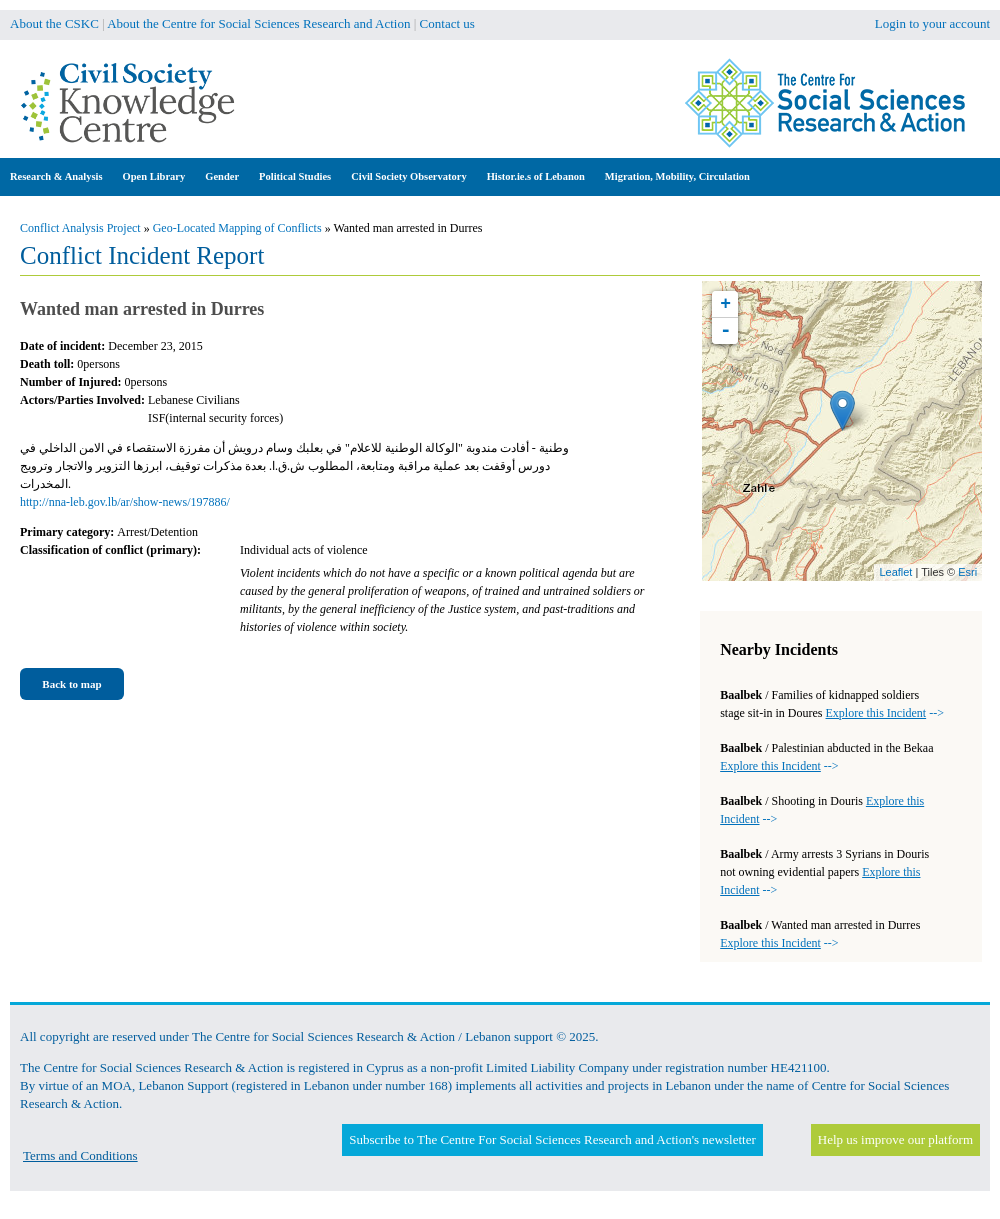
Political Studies (295, 176)
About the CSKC (54, 23)
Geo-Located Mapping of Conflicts (237, 228)
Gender (222, 176)
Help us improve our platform (895, 1139)
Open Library (154, 176)
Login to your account (932, 23)
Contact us (447, 23)
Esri (967, 572)
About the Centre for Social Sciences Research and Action (258, 23)
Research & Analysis (56, 176)
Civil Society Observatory (408, 176)
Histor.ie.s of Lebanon (536, 176)
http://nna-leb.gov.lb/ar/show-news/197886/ (125, 502)
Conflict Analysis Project (80, 228)
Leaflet (895, 572)
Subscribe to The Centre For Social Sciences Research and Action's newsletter (552, 1139)
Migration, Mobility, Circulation (677, 176)
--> (885, 713)
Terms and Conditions (80, 1155)
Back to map (71, 684)
